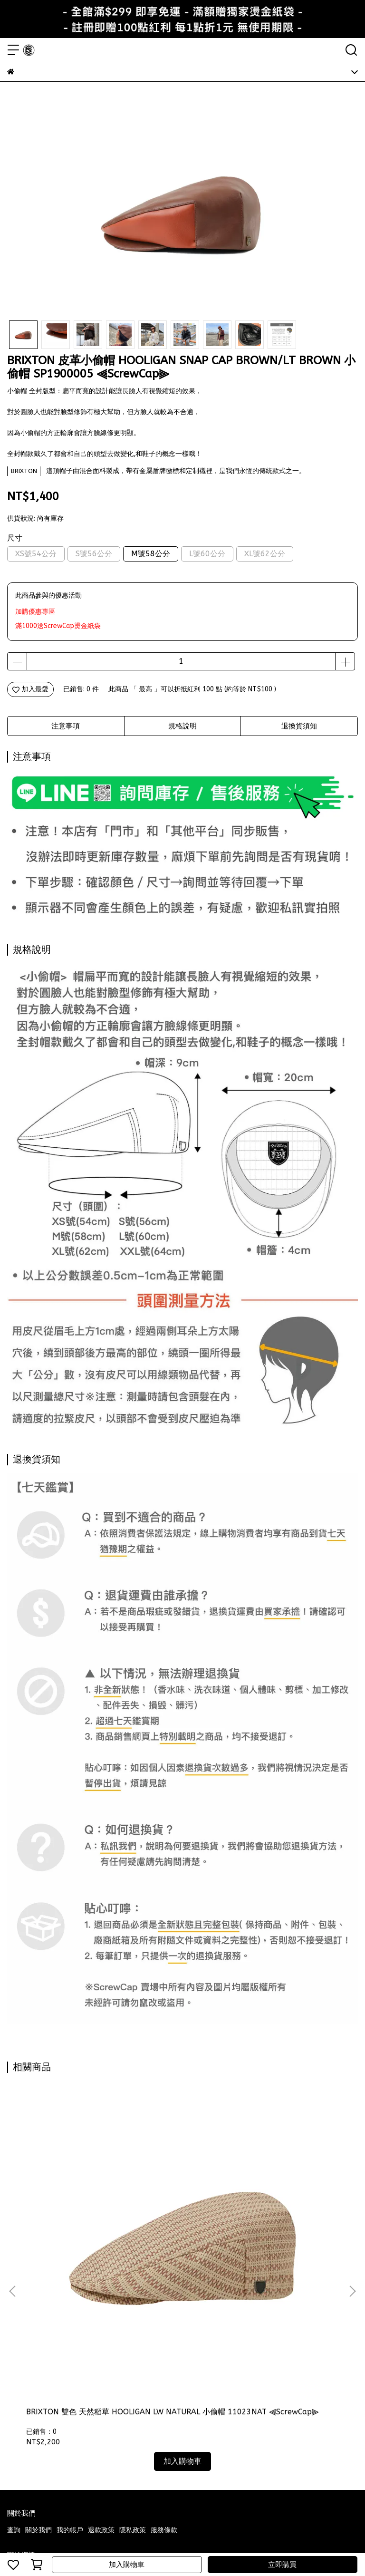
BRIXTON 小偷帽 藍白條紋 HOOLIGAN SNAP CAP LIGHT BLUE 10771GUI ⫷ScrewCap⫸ (182, 2195)
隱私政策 (132, 2309)
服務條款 (164, 2309)
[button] (352, 2180)
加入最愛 (30, 689)
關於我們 (38, 2309)
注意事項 (65, 726)
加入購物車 (126, 2564)
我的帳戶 (70, 2309)
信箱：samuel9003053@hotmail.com (65, 2377)
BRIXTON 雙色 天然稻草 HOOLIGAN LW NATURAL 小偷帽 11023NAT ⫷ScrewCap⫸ (70, 2195)
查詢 (13, 2309)
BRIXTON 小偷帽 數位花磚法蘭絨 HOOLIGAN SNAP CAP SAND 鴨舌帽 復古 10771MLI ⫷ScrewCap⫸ (292, 2195)
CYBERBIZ (199, 2540)
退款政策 (101, 2309)
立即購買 (282, 2564)
